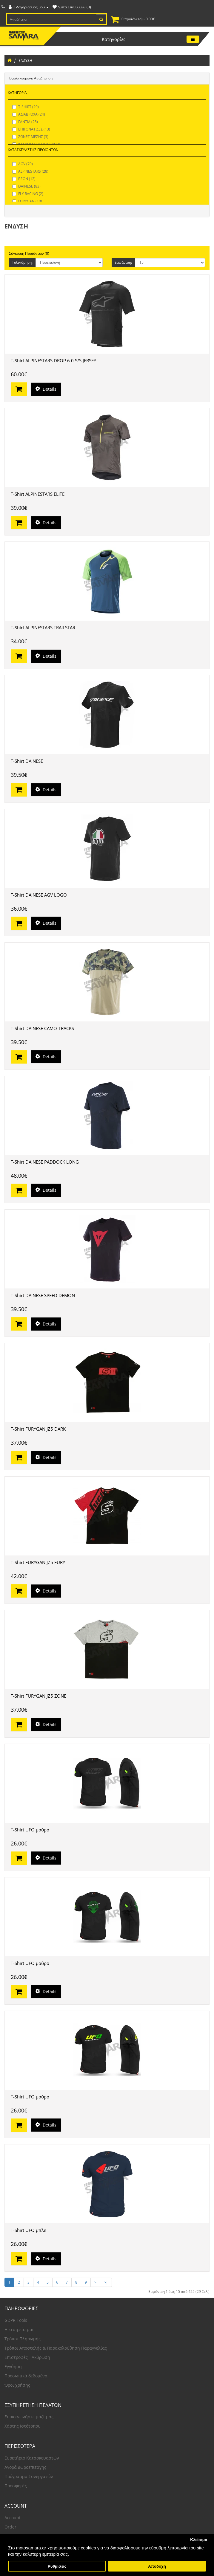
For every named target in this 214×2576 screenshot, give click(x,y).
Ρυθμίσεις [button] (57, 2566)
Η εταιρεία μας (19, 2329)
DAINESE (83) (26, 186)
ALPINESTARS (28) (30, 171)
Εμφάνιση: (123, 262)
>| (106, 2282)
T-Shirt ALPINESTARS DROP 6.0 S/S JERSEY (53, 360)
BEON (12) (24, 178)
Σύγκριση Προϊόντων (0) (29, 253)
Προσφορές (15, 2485)
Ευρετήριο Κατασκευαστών (31, 2458)
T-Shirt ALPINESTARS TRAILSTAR (43, 627)
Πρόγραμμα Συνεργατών (28, 2476)
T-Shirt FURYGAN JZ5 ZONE (38, 1696)
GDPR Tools (15, 2320)
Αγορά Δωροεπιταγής (25, 2467)
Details (46, 389)
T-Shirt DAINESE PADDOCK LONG (45, 1162)
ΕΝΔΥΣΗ (25, 60)
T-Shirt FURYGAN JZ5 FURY (38, 1562)
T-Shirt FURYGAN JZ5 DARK (38, 1429)
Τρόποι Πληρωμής (22, 2339)
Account (12, 2517)
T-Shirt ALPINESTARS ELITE (37, 494)
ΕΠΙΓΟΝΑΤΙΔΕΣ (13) (31, 129)
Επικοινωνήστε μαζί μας (28, 2416)
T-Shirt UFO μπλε (28, 2230)
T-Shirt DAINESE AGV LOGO (39, 895)
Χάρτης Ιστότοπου (22, 2426)
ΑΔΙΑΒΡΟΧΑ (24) (28, 114)
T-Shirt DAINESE (27, 761)
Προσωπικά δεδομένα (25, 2376)
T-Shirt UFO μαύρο (30, 1830)
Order (10, 2527)
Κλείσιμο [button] (198, 2539)
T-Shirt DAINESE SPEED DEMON (43, 1295)
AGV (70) (22, 163)
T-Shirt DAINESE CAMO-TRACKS (42, 1028)
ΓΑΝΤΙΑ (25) (25, 121)
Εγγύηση (13, 2366)
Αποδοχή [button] (157, 2566)
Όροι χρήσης (17, 2385)
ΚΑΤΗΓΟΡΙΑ (17, 92)
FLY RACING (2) (27, 193)
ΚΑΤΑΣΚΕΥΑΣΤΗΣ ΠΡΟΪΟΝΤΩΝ (33, 149)
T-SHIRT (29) (25, 106)
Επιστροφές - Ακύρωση (27, 2357)
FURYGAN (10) (27, 201)
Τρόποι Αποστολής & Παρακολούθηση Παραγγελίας (55, 2348)
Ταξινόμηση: (22, 262)
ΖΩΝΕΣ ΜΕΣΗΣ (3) (30, 136)
